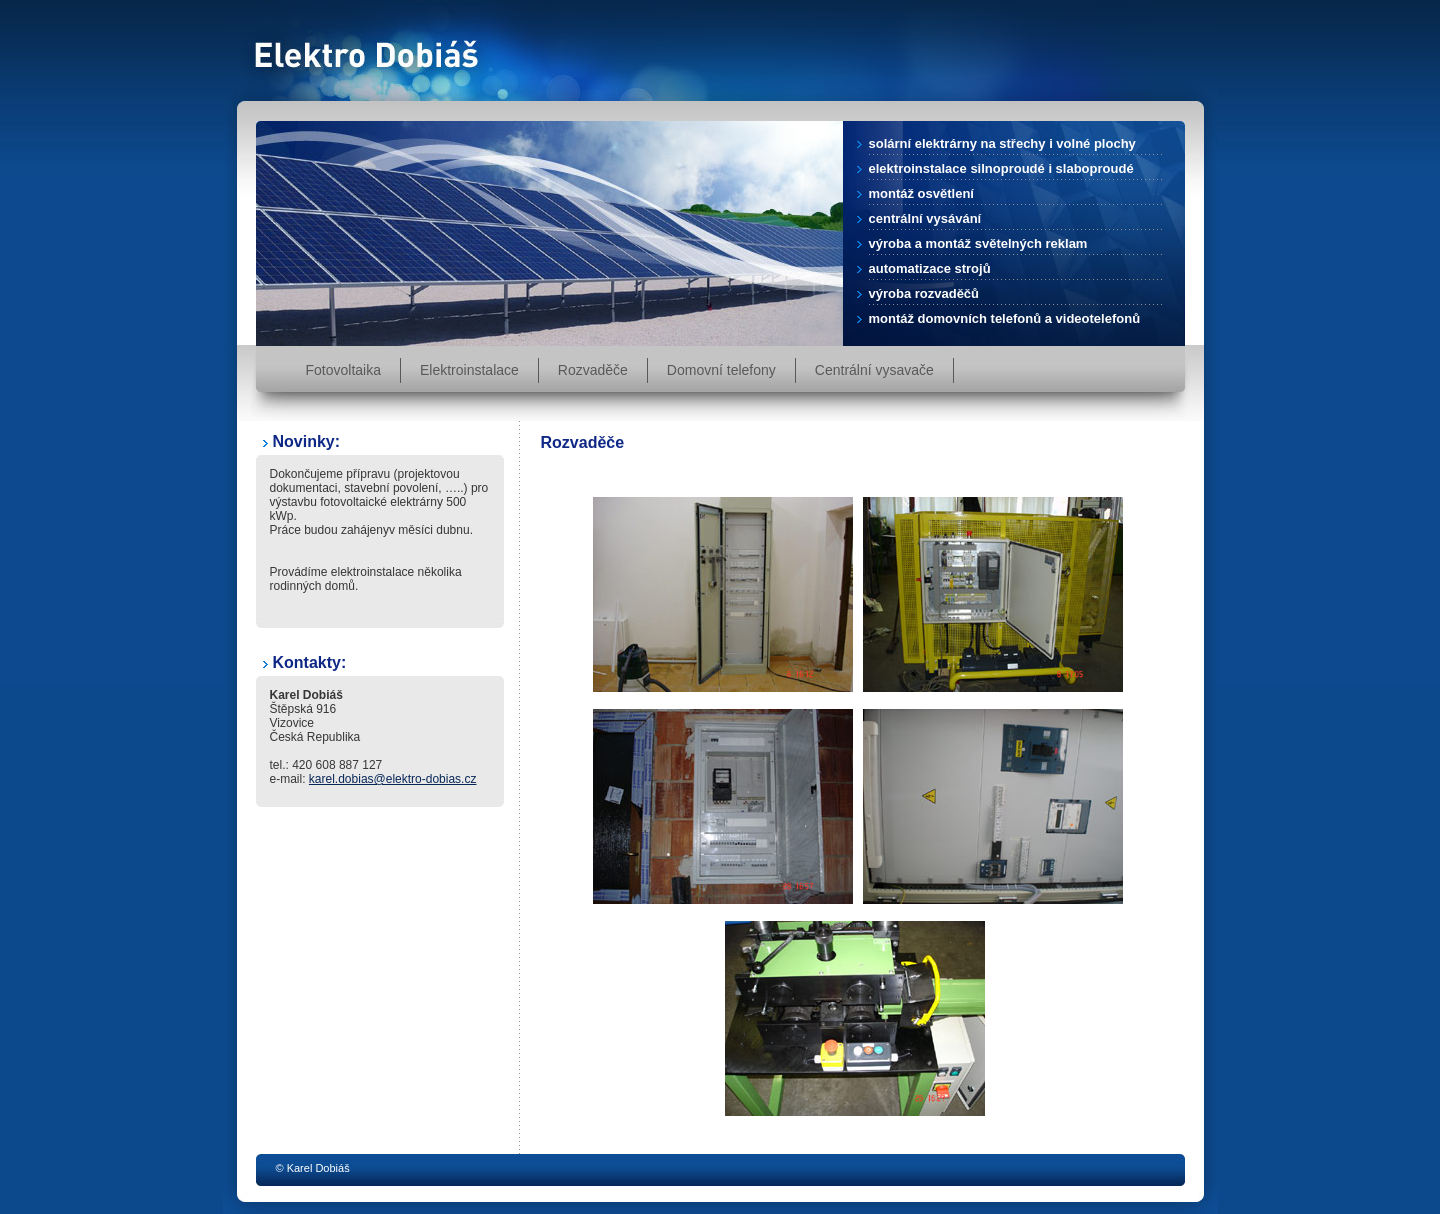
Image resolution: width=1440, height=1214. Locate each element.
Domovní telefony (721, 370)
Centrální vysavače (874, 370)
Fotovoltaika (343, 370)
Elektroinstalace (469, 370)
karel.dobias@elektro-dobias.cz (393, 779)
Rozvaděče (593, 370)
